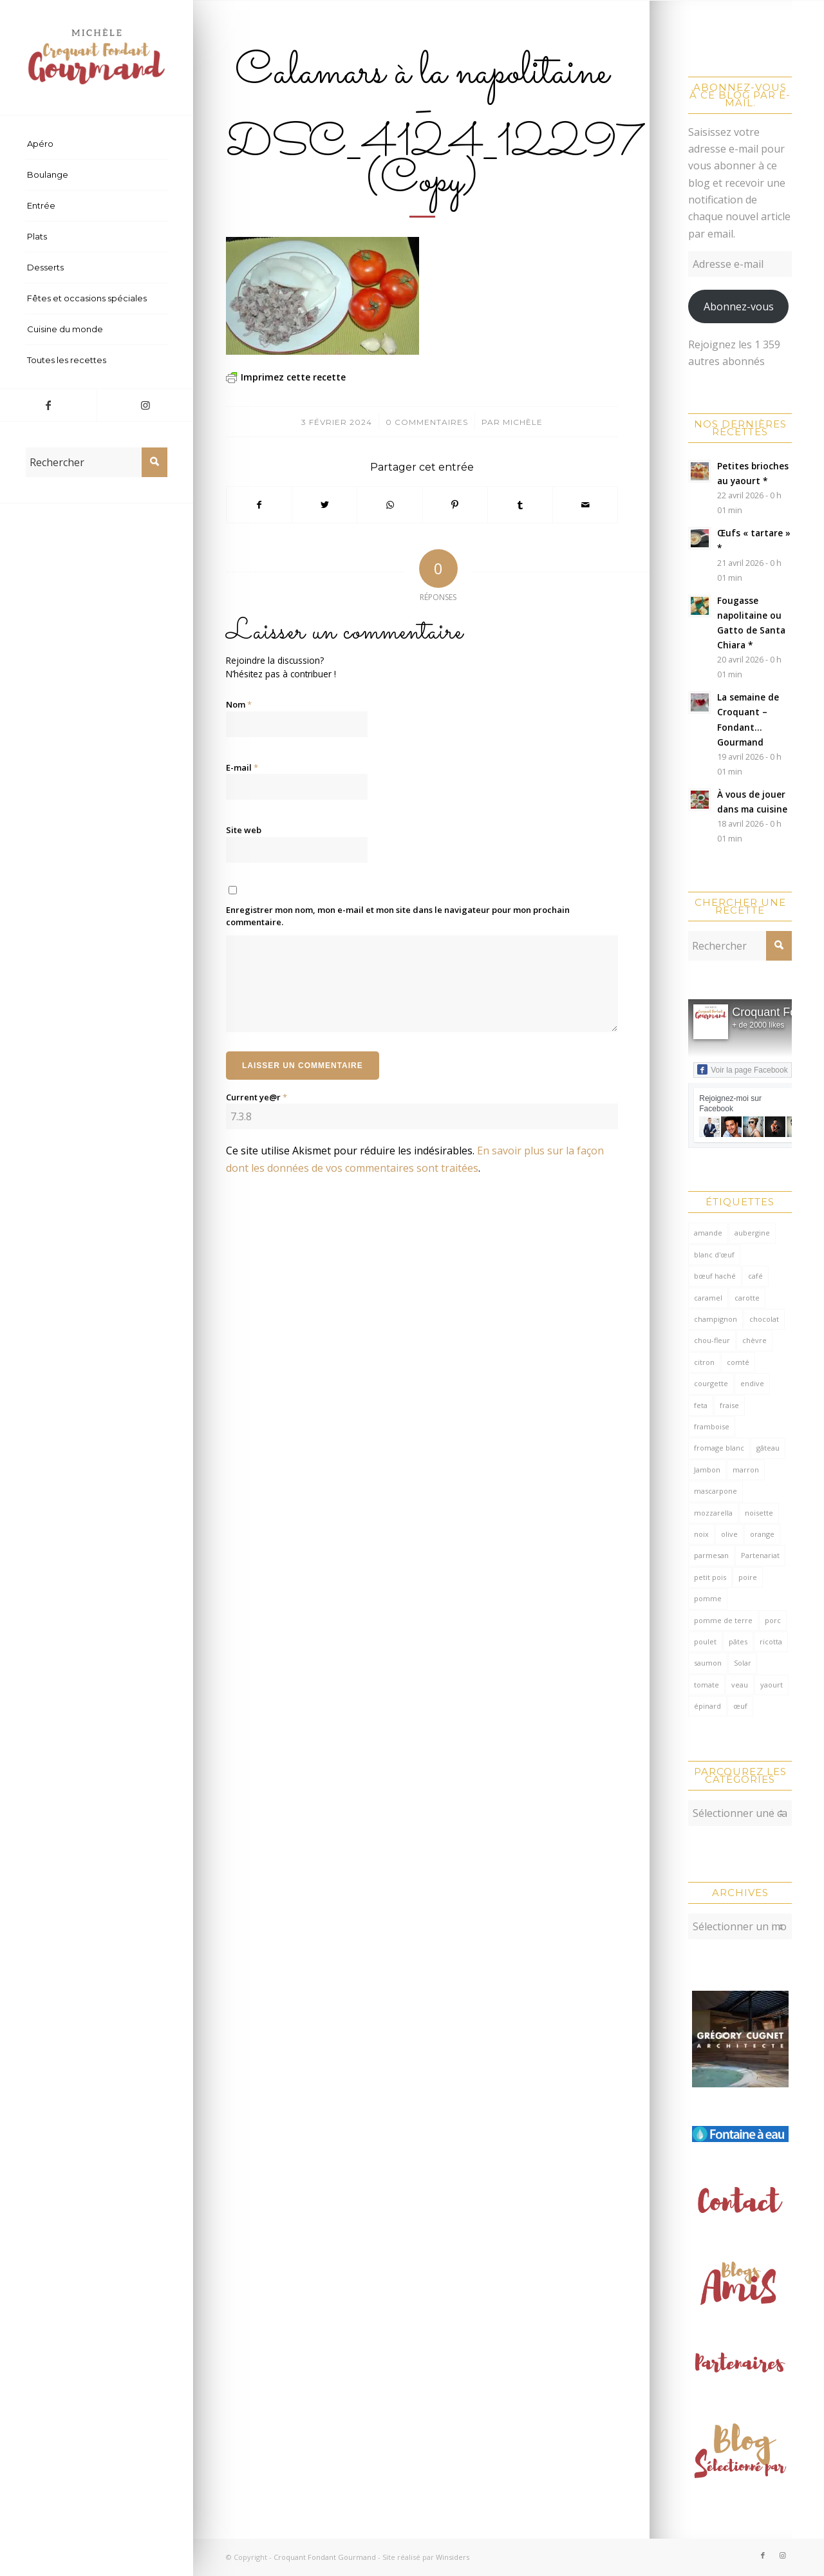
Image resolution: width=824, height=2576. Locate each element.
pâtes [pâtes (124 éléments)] (738, 1641)
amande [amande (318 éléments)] (708, 1232)
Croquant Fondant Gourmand (325, 2557)
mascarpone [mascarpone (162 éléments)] (715, 1491)
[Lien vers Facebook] (48, 405)
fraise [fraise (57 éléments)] (729, 1405)
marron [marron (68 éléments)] (746, 1469)
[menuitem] (96, 144)
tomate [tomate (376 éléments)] (706, 1684)
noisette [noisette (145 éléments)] (759, 1513)
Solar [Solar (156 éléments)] (742, 1663)
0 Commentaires (427, 422)
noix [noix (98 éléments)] (701, 1534)
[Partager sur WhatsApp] (389, 505)
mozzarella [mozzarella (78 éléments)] (713, 1513)
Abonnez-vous (739, 306)
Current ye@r (256, 1097)
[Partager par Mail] (585, 505)
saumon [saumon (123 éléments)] (708, 1663)
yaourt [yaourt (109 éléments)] (771, 1684)
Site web (243, 830)
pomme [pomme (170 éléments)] (708, 1598)
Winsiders (452, 2557)
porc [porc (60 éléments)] (773, 1620)
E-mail (242, 767)
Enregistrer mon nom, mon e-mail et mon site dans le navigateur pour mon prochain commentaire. (398, 916)
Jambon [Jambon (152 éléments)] (707, 1469)
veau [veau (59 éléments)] (739, 1684)
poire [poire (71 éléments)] (747, 1577)
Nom (239, 704)
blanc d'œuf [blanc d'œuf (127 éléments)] (714, 1254)
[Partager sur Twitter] (324, 505)
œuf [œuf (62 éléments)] (740, 1706)
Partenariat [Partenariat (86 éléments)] (760, 1555)
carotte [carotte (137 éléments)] (747, 1297)
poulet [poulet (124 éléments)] (705, 1641)
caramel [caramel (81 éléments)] (708, 1297)
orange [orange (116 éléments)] (762, 1534)
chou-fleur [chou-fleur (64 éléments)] (712, 1340)
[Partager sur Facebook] (259, 505)
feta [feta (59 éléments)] (700, 1405)
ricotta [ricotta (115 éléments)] (771, 1641)
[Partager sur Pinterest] (455, 505)
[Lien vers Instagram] (145, 405)
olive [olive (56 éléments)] (729, 1534)
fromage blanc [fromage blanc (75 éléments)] (719, 1448)
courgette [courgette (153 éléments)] (711, 1383)
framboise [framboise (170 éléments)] (711, 1426)
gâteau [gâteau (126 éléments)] (768, 1448)
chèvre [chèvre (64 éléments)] (754, 1340)
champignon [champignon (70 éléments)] (715, 1319)
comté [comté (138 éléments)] (738, 1362)
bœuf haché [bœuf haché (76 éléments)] (715, 1276)
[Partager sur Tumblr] (520, 505)
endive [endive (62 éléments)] (752, 1383)
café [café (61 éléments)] (755, 1276)
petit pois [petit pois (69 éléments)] (710, 1577)
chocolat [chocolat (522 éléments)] (764, 1319)
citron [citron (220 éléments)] (704, 1362)
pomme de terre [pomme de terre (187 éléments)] (723, 1620)
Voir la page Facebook (742, 1069)
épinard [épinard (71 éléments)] (707, 1706)
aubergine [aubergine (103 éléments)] (752, 1232)
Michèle (523, 422)
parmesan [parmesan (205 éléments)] (711, 1555)
